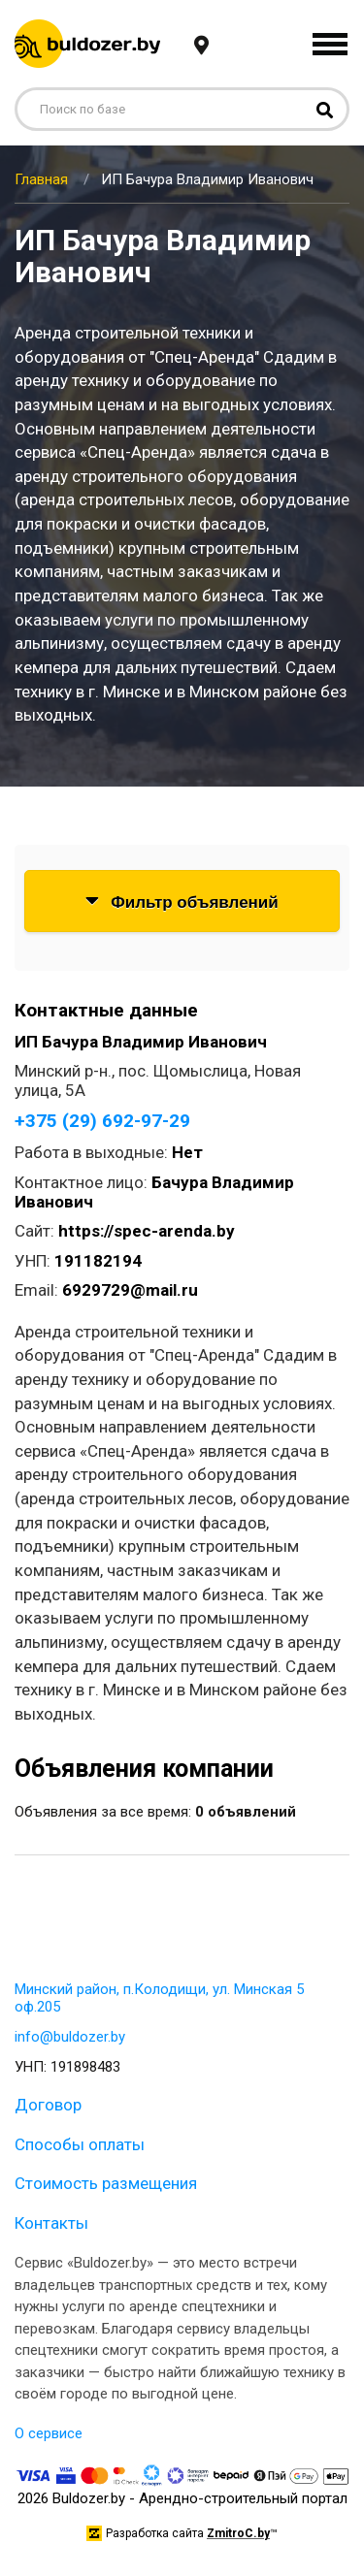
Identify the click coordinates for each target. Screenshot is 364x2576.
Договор (48, 2104)
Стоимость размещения (106, 2183)
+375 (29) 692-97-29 (102, 1121)
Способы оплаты (80, 2144)
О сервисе (49, 2433)
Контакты (51, 2223)
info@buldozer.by (70, 2036)
